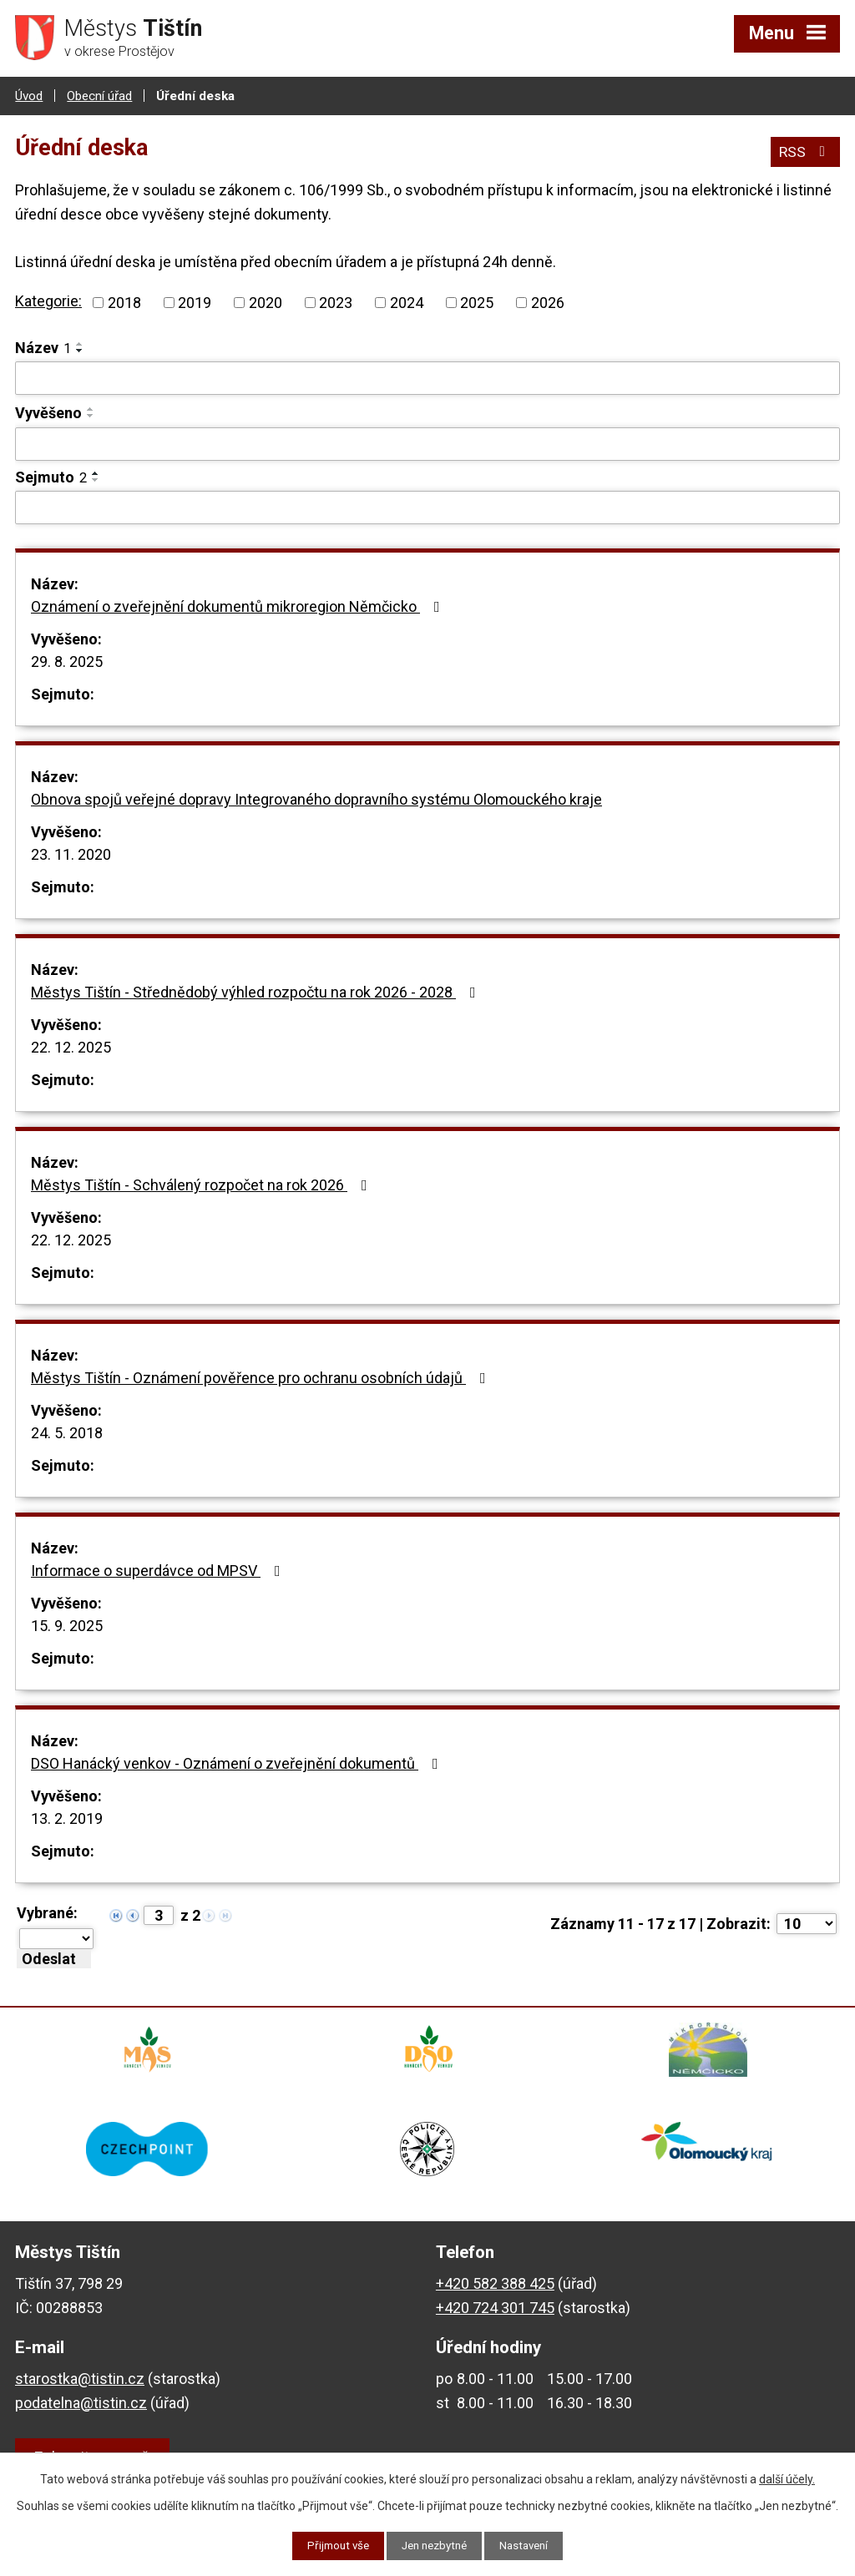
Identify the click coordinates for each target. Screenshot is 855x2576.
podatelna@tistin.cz (81, 2413)
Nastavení (529, 2545)
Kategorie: (48, 300)
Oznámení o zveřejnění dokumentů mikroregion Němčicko (239, 605)
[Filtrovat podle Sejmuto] (427, 506)
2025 (476, 302)
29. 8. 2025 (67, 660)
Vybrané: (47, 1912)
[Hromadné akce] (56, 1937)
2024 (406, 302)
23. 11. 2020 (71, 853)
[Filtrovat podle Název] (427, 377)
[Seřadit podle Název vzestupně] (80, 343)
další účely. (787, 2478)
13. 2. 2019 (67, 1817)
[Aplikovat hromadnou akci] (54, 1957)
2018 (124, 302)
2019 (194, 302)
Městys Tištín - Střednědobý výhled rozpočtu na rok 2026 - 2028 (257, 991)
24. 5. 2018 (67, 1432)
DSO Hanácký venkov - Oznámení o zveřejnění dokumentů (238, 1762)
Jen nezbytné (434, 2545)
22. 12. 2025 (71, 1046)
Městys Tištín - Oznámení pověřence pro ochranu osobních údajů (262, 1377)
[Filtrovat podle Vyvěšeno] (427, 443)
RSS (804, 149)
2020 (265, 302)
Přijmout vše (333, 2545)
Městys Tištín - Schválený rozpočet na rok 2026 (202, 1184)
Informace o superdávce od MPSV (159, 1569)
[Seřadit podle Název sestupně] (80, 349)
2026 (547, 302)
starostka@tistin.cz (79, 2389)
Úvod (29, 94)
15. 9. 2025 (67, 1625)
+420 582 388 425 (495, 2294)
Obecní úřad (99, 94)
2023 (335, 302)
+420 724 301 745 (495, 2318)
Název (43, 347)
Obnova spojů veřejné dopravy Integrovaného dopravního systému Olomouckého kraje (316, 798)
